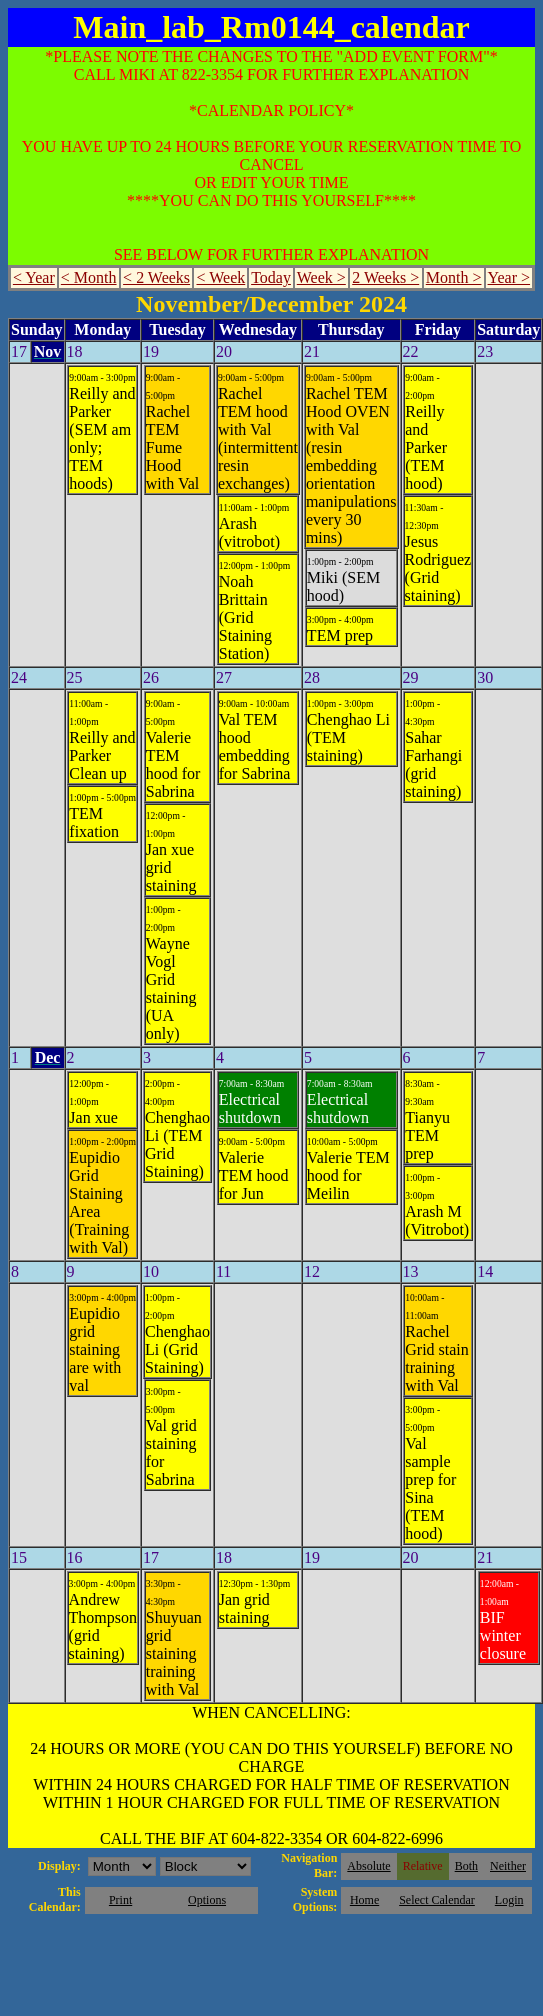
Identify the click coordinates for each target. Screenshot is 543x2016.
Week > (321, 277)
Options (207, 1900)
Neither (508, 1866)
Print (120, 1900)
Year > (509, 277)
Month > (454, 277)
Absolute (368, 1866)
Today (271, 277)
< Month (89, 277)
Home (364, 1900)
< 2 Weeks (156, 277)
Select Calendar (437, 1900)
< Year (34, 277)
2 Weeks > (385, 277)
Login (509, 1900)
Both (466, 1866)
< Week (221, 277)
